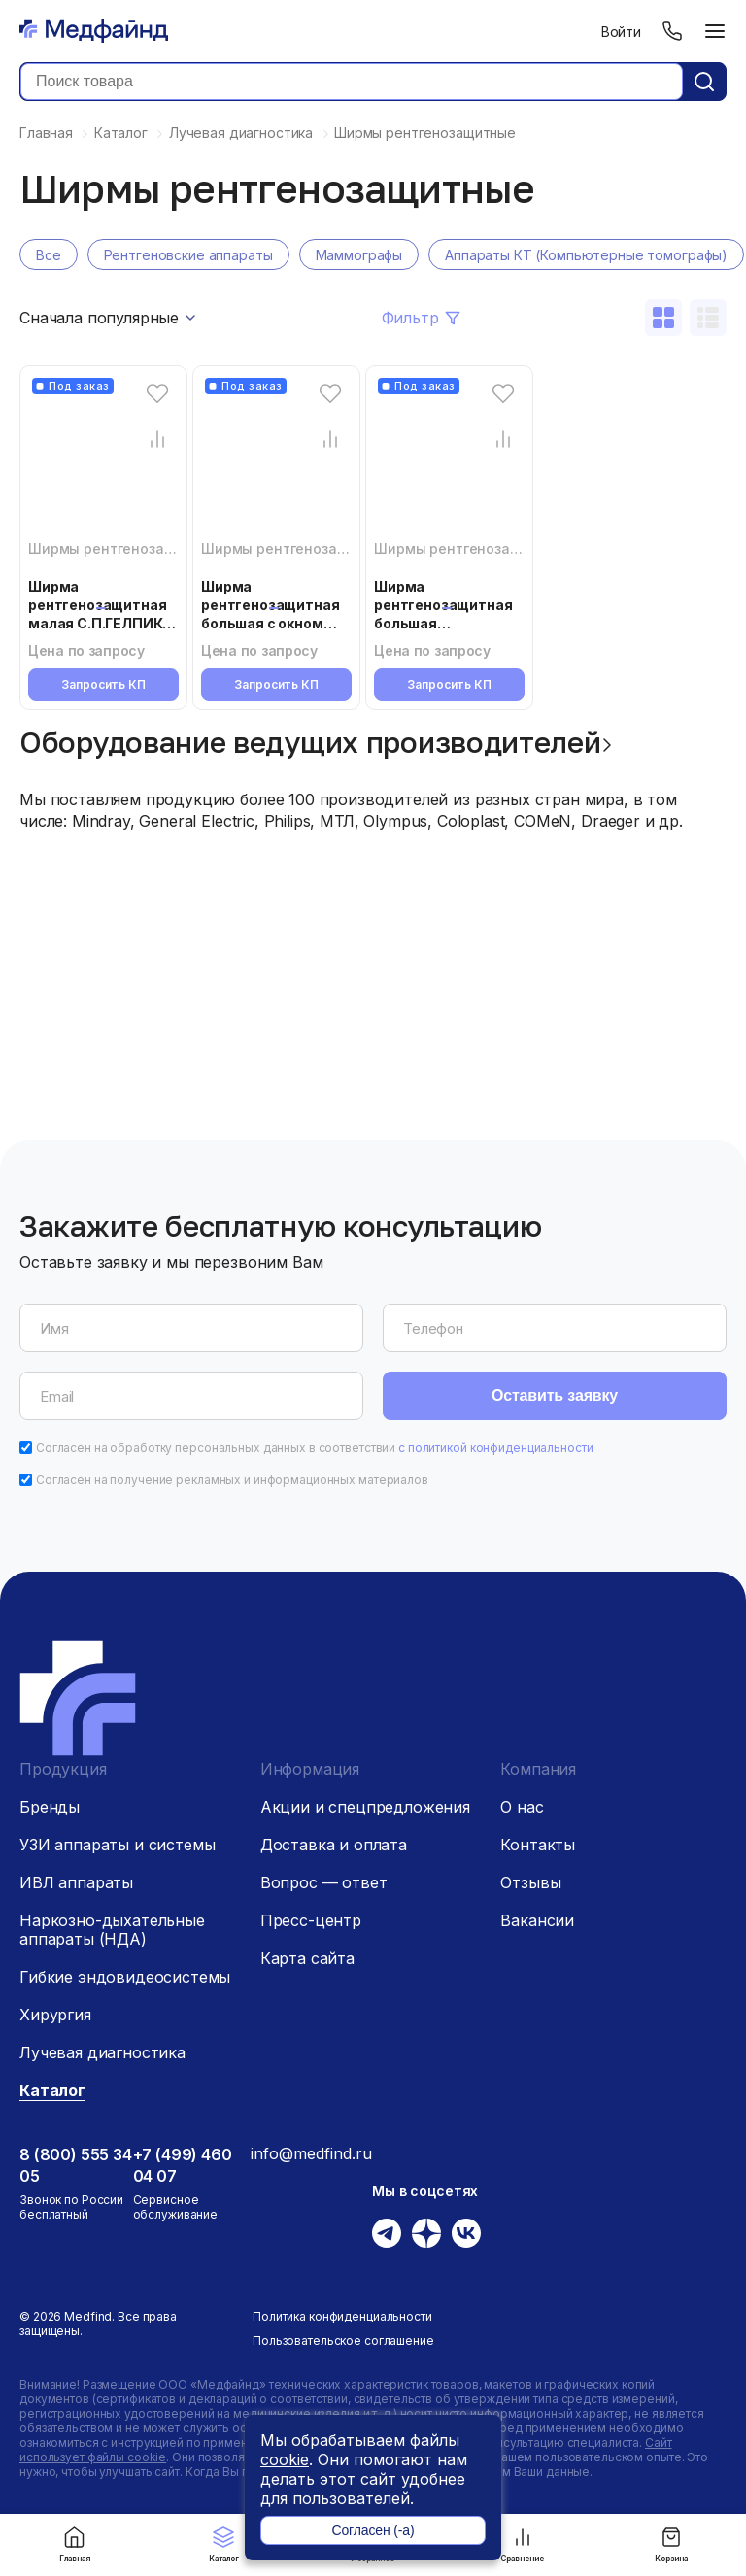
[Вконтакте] (466, 2233)
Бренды (49, 1806)
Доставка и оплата (333, 1844)
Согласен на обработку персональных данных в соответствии (314, 1448)
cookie (284, 2459)
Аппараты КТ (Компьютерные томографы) (586, 255)
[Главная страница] (93, 31)
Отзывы (530, 1882)
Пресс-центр (310, 1920)
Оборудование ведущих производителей (310, 742)
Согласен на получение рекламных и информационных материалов (232, 1480)
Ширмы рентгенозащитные (124, 548)
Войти (621, 31)
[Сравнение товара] (157, 439)
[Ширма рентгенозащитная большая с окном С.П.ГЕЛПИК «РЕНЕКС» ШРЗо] (276, 464)
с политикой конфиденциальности (495, 1448)
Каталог (224, 2544)
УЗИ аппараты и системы (117, 1844)
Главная (74, 2544)
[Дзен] (426, 2233)
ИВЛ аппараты (76, 1882)
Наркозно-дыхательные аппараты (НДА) (112, 1930)
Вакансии (537, 1920)
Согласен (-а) (372, 2530)
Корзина (671, 2544)
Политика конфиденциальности (342, 2316)
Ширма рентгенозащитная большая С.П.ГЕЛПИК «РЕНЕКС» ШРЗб (443, 623)
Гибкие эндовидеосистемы (124, 1976)
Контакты (537, 1844)
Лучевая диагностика (102, 2052)
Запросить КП (103, 684)
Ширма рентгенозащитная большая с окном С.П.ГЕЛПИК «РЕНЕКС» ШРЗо (270, 623)
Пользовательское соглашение (343, 2340)
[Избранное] (157, 393)
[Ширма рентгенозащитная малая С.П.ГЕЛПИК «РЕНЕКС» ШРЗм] (103, 464)
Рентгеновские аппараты (188, 255)
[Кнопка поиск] (704, 81)
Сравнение (522, 2544)
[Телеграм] (386, 2233)
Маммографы (359, 255)
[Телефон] (672, 31)
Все (48, 255)
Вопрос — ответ (324, 1882)
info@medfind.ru (311, 2153)
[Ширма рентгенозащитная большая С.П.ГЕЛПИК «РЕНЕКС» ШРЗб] (449, 464)
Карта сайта (307, 1958)
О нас (521, 1806)
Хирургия (55, 2014)
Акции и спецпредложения (365, 1806)
